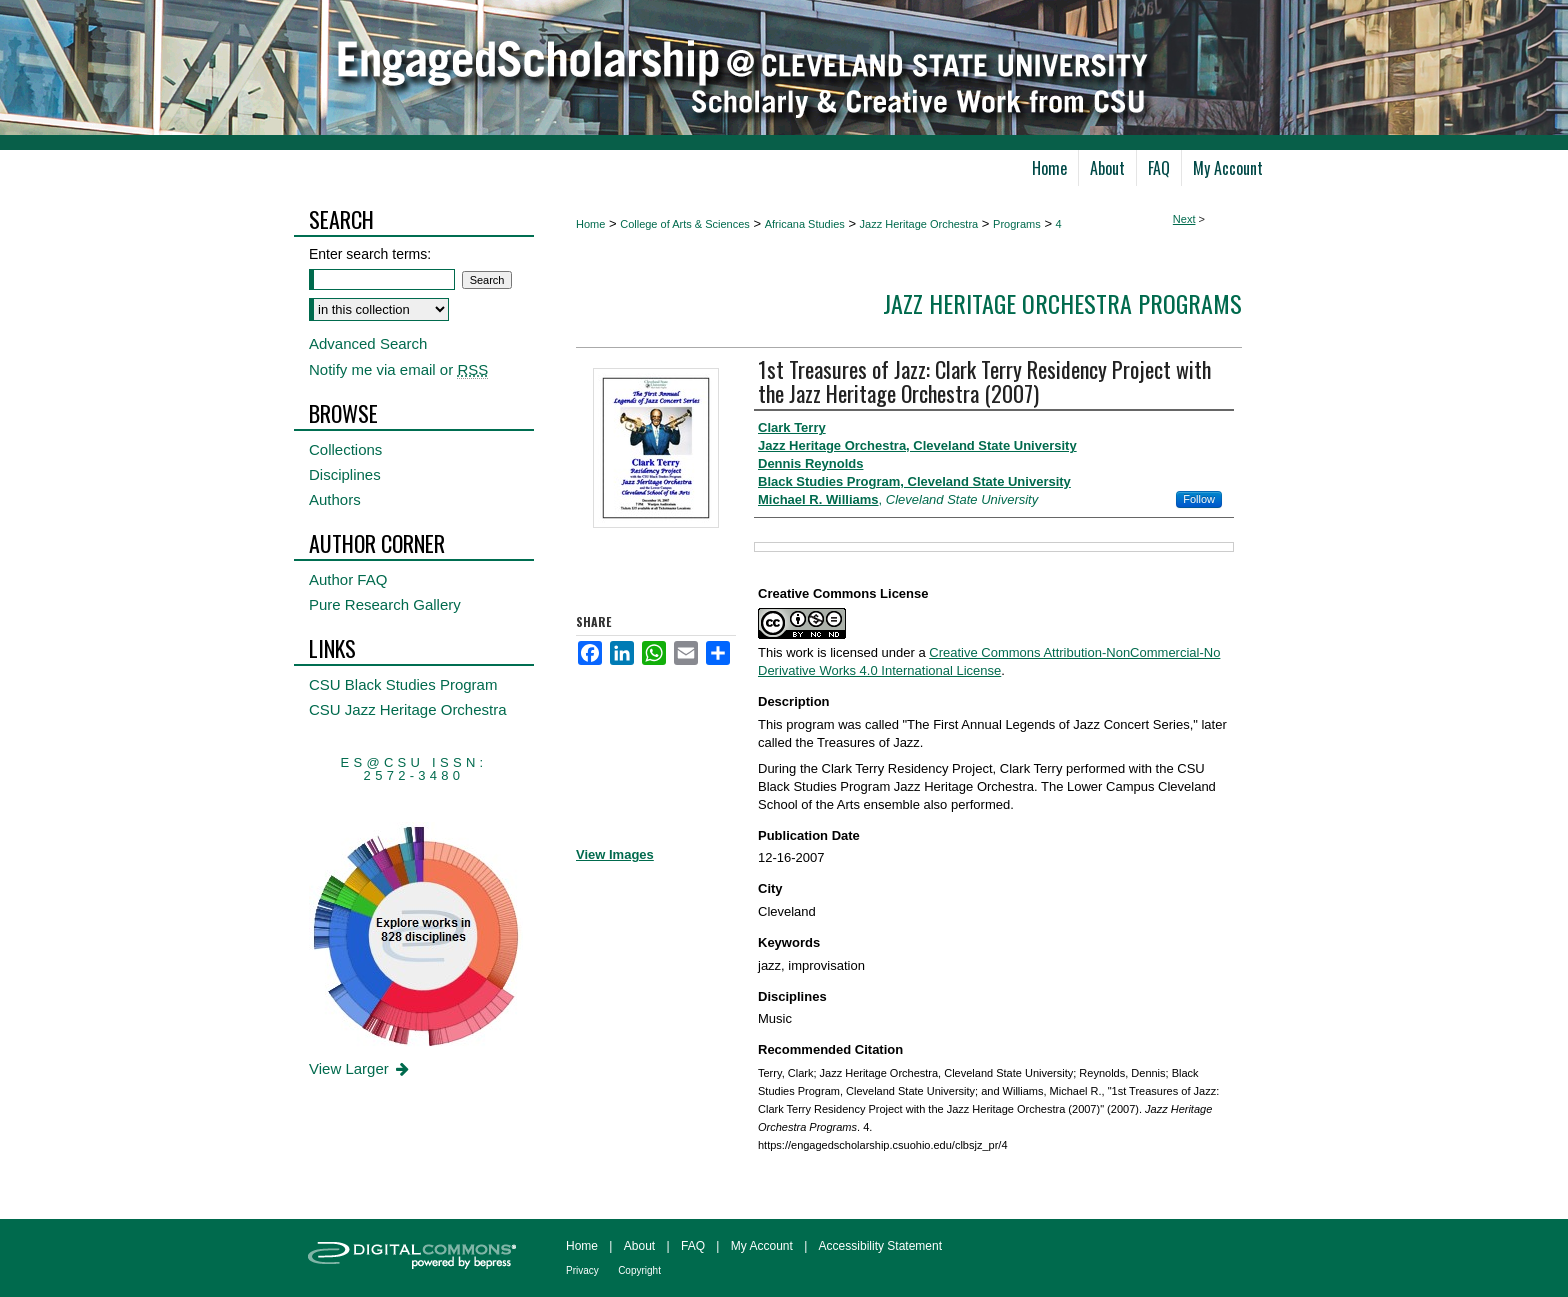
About (639, 1246)
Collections (345, 449)
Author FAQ (348, 579)
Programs (1017, 224)
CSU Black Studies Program (403, 684)
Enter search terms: (370, 254)
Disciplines (345, 474)
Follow (1199, 499)
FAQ (693, 1246)
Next (1184, 219)
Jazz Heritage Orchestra (919, 224)
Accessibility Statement (880, 1246)
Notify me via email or (398, 369)
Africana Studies (805, 224)
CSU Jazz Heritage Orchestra (408, 709)
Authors (335, 499)
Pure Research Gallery (385, 604)
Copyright (639, 1270)
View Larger (360, 1068)
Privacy (582, 1270)
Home (590, 224)
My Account (762, 1246)
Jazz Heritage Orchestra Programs (1062, 303)
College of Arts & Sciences (685, 224)
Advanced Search (368, 343)
